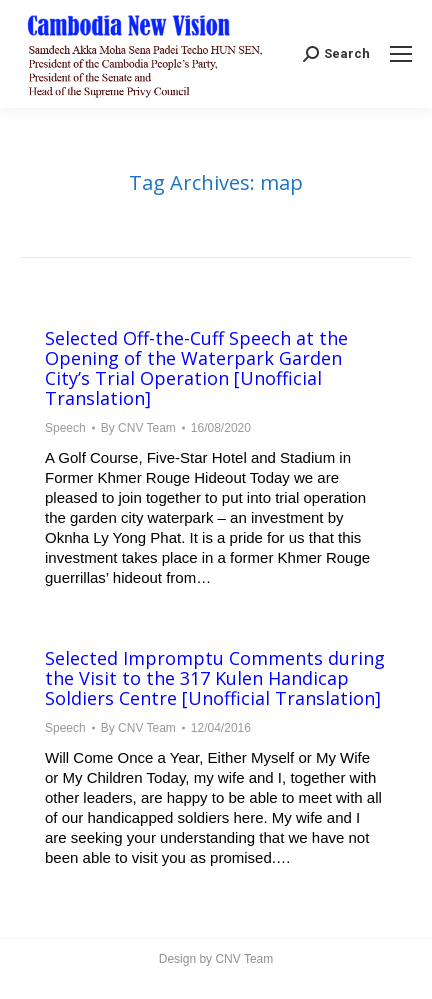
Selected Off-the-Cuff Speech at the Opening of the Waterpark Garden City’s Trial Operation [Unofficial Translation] (196, 368)
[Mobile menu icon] (401, 54)
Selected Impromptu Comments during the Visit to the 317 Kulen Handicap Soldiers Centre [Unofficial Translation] (215, 678)
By (138, 428)
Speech (65, 428)
